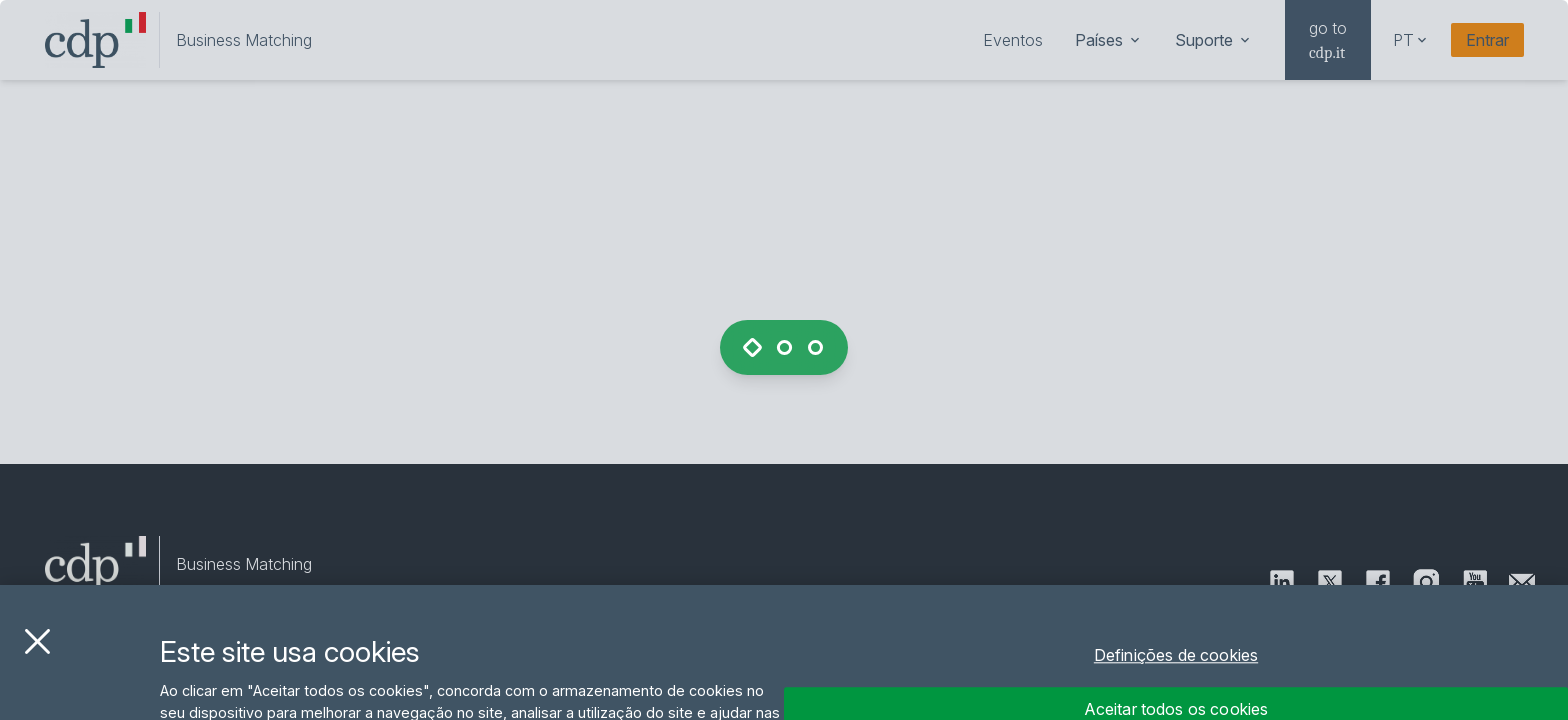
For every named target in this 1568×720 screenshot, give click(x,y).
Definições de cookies (1176, 674)
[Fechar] (37, 659)
